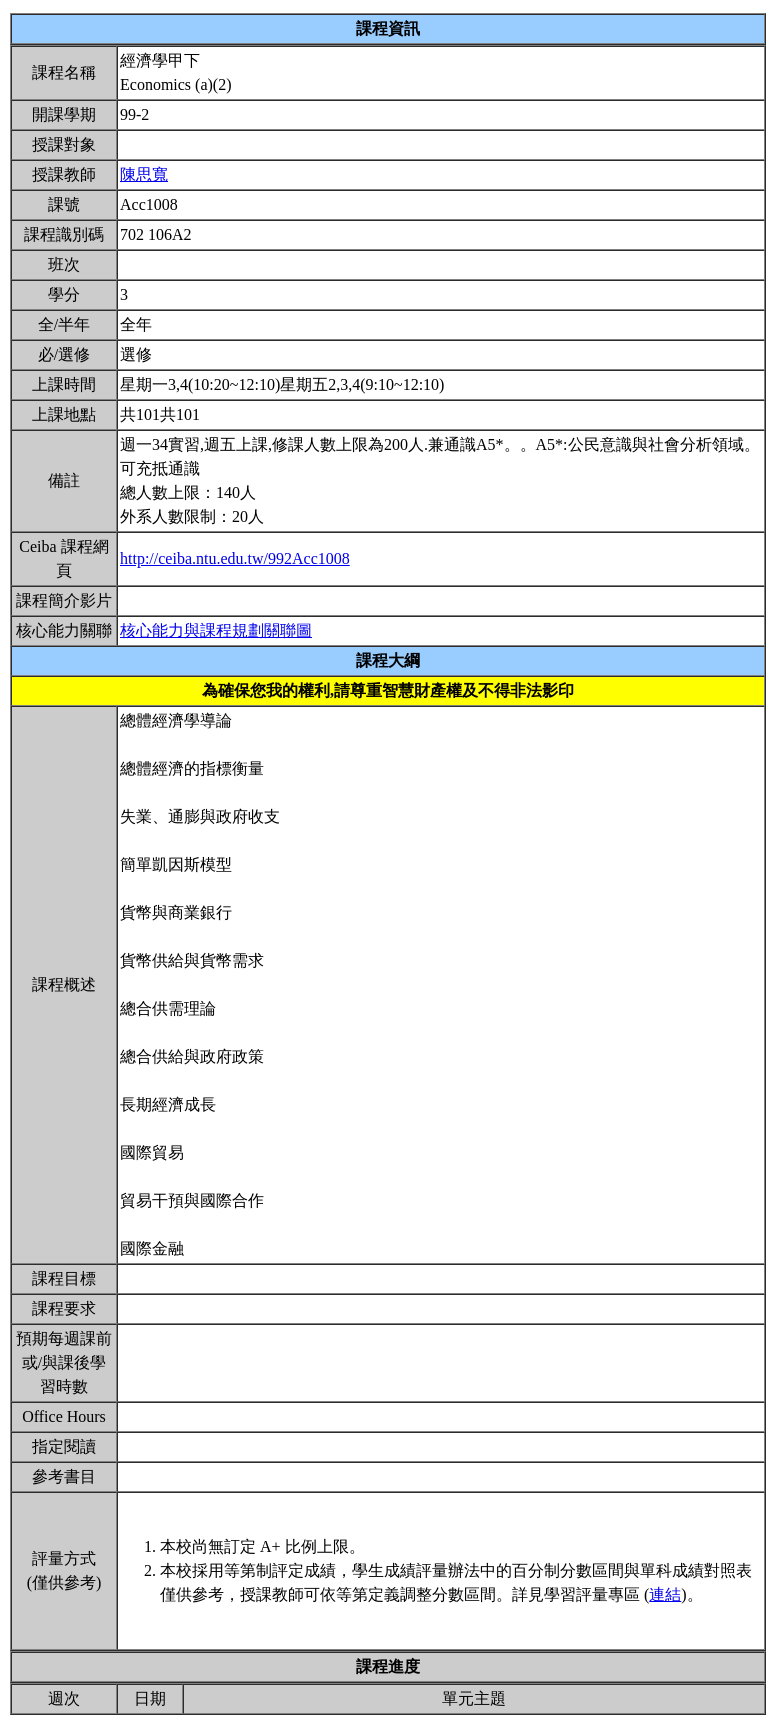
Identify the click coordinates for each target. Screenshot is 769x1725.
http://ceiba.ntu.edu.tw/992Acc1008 (235, 558)
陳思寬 (144, 174)
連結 (665, 1594)
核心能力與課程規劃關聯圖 (216, 630)
